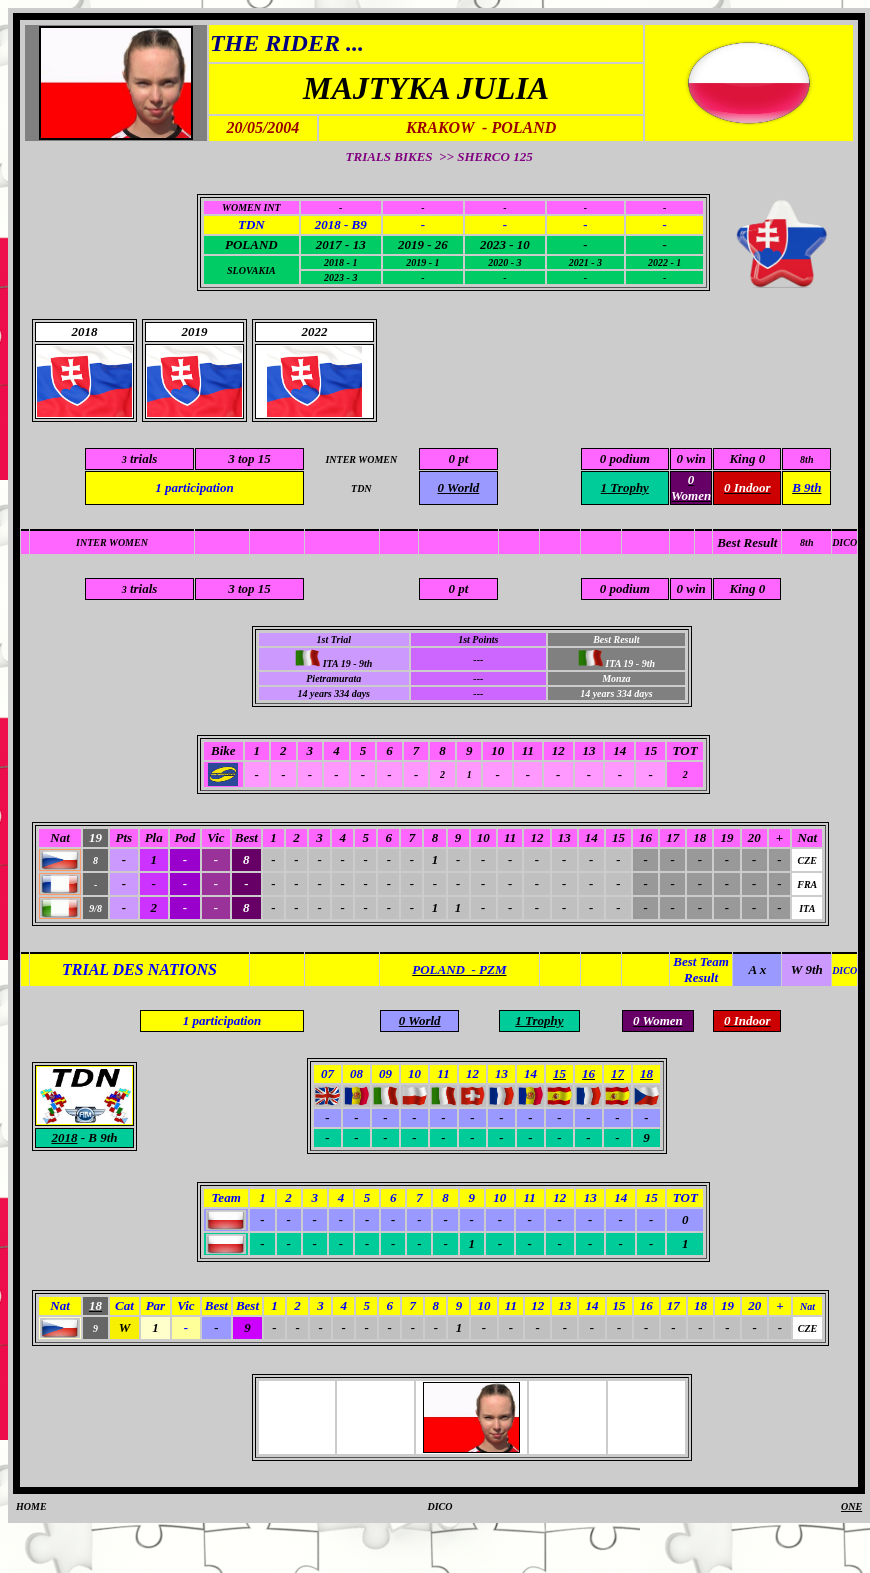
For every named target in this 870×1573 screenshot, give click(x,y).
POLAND (251, 244)
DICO (844, 542)
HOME (31, 1506)
